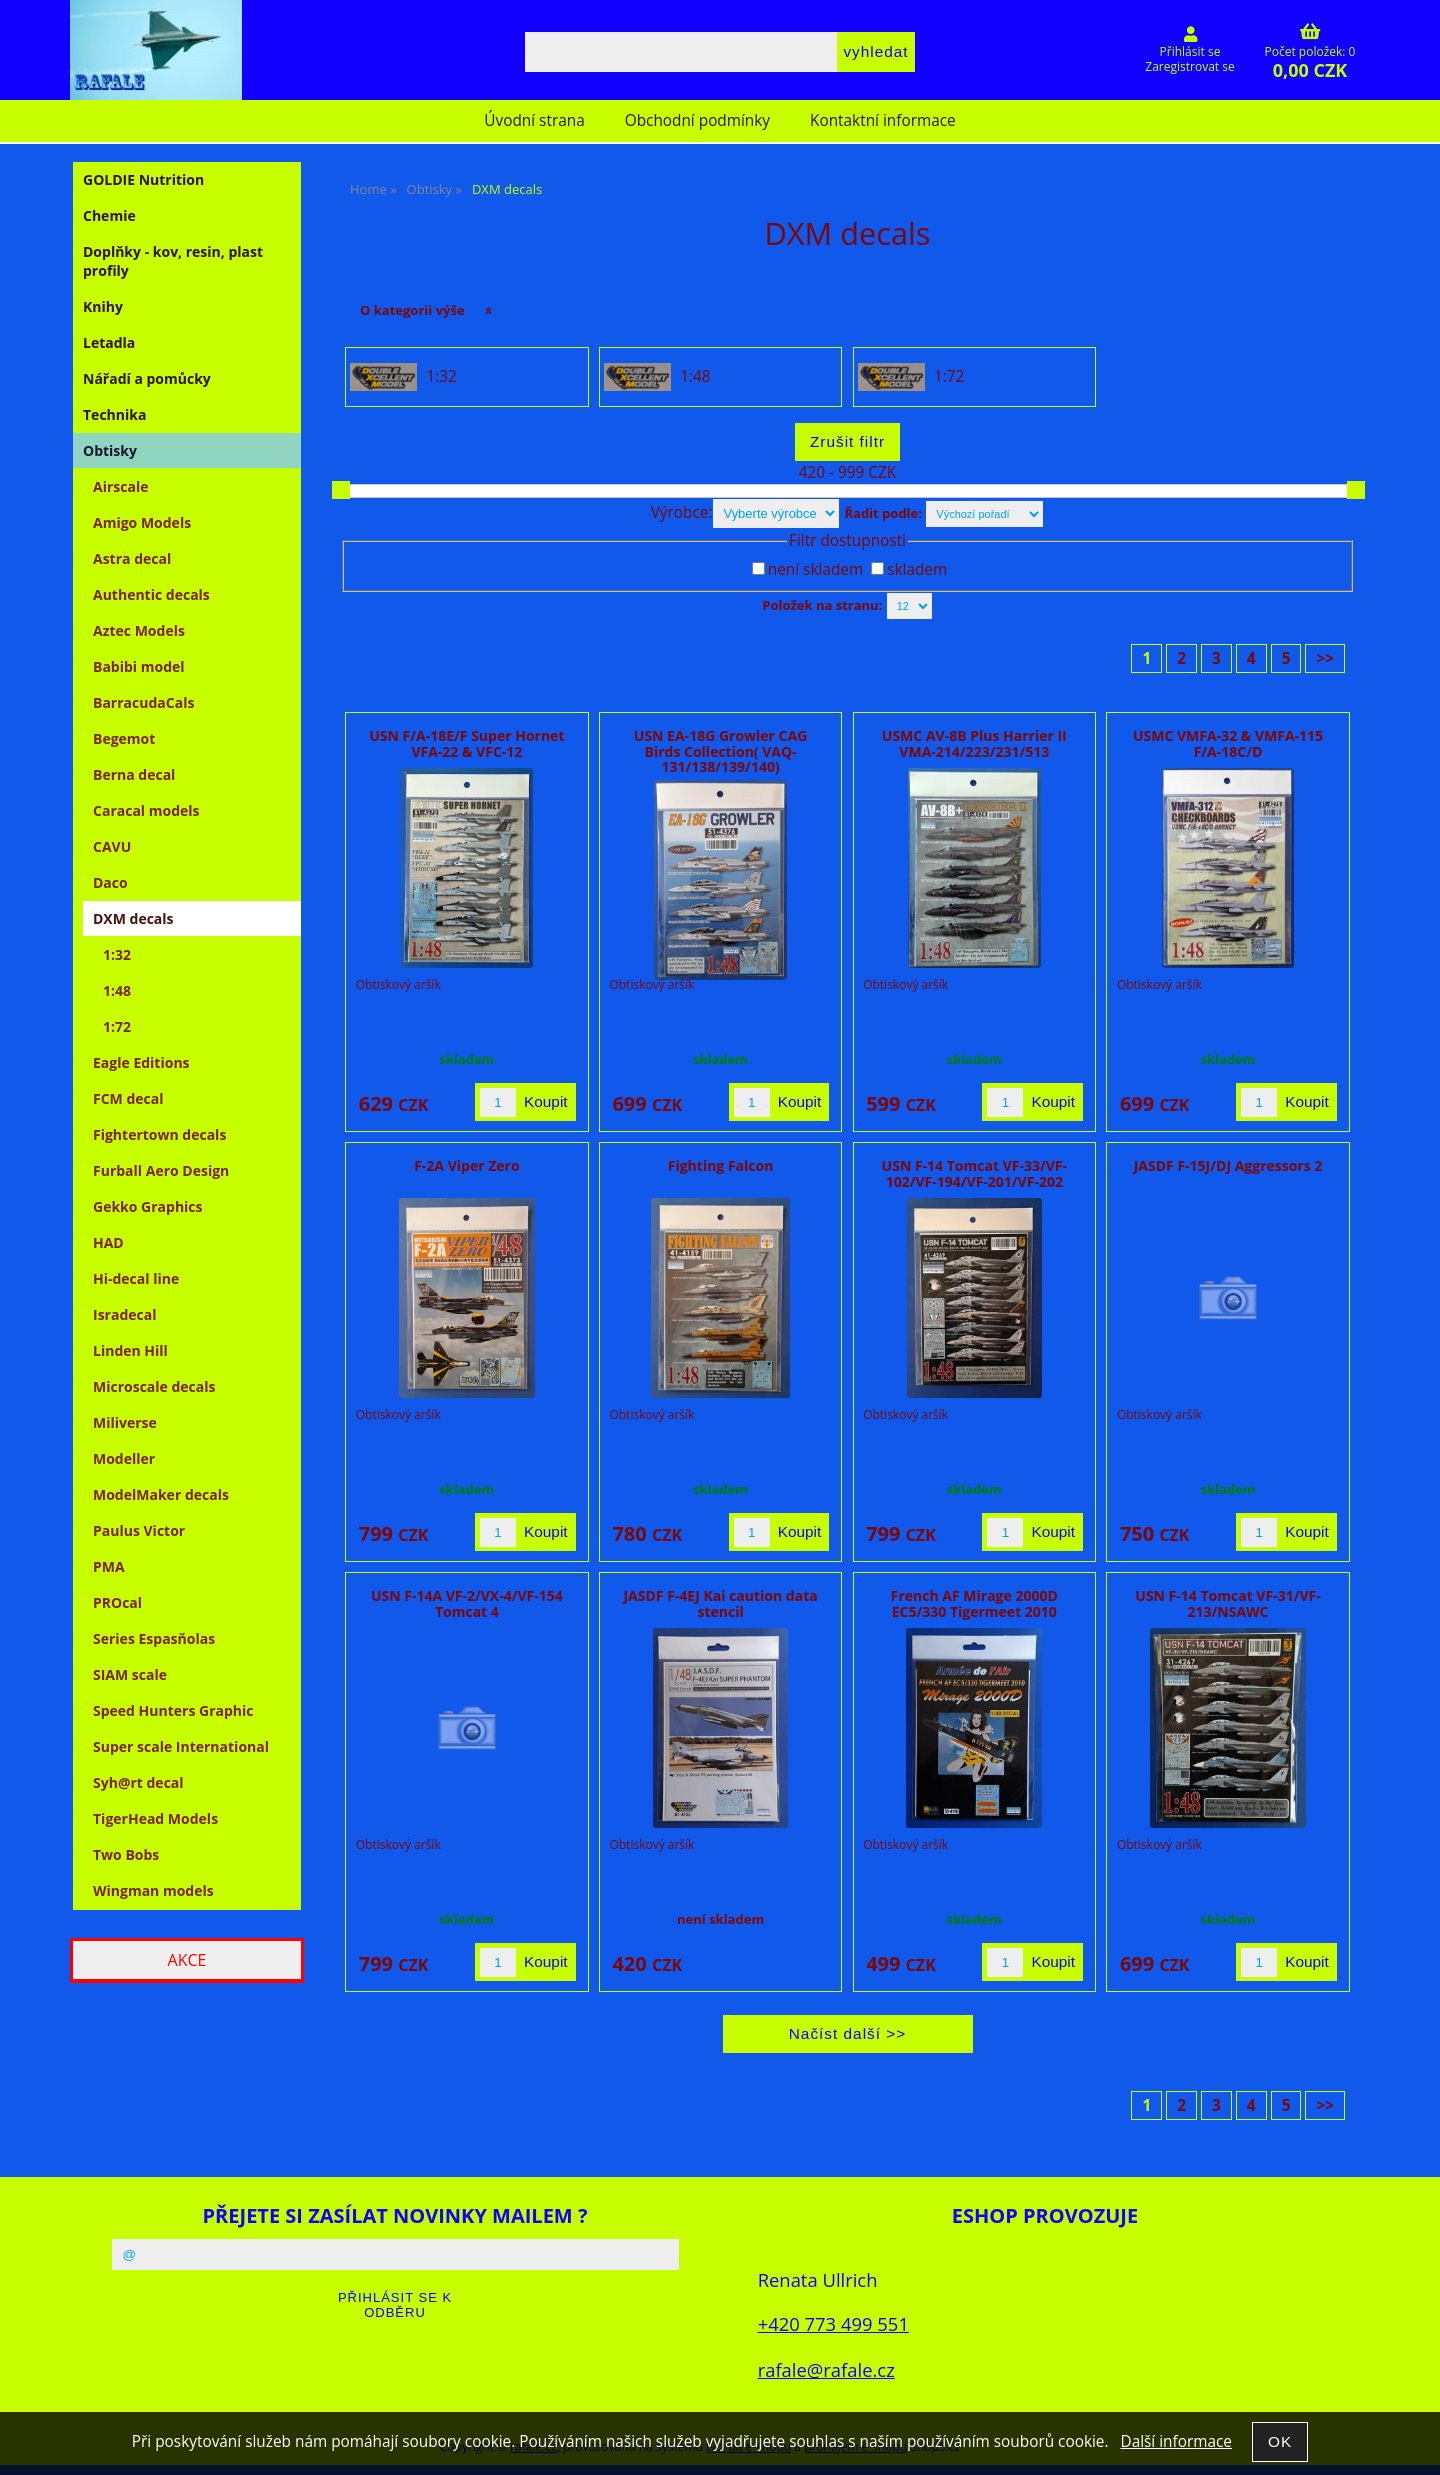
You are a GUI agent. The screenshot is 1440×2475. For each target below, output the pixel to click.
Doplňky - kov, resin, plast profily (173, 261)
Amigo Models (142, 522)
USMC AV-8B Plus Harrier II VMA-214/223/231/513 (974, 743)
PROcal (117, 1602)
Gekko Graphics (148, 1206)
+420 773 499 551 (833, 2323)
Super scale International (181, 1746)
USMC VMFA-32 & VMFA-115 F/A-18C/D (1228, 743)
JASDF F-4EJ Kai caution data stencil (720, 1603)
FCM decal (128, 1098)
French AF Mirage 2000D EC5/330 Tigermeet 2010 (974, 1603)
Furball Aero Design (161, 1170)
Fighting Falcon (721, 1165)
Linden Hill (130, 1350)
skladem (917, 569)
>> (1325, 658)
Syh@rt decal (138, 1782)
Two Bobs (126, 1854)
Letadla (109, 342)
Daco (110, 882)
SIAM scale (130, 1674)
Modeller (124, 1458)
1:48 (695, 377)
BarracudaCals (143, 702)
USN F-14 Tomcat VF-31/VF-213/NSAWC (1227, 1603)
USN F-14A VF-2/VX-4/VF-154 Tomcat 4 (467, 1603)
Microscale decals (154, 1386)
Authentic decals (151, 594)
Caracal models (146, 810)
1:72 (949, 377)
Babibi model (139, 666)
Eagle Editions (141, 1062)
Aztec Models (139, 630)
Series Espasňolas (154, 1638)
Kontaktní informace (883, 120)
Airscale (120, 486)
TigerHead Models (155, 1818)
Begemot (124, 738)
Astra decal (132, 558)
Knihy (103, 306)
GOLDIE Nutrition (143, 179)
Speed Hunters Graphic (173, 1710)
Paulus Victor (139, 1530)
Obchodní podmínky (697, 120)
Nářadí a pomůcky (147, 378)
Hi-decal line (136, 1278)
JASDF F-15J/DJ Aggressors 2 (1228, 1165)
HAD (108, 1242)
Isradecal (124, 1314)
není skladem (815, 569)
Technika (114, 414)
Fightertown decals (159, 1134)
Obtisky (110, 450)
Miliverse (125, 1422)
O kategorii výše (412, 310)
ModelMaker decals (161, 1494)
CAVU (112, 846)
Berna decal (134, 774)
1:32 (441, 377)
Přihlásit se (1190, 51)
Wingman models (153, 1890)
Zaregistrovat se (1189, 66)
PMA (109, 1566)
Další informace (1175, 2441)
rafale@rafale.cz (826, 2369)
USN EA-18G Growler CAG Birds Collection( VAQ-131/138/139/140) (721, 751)
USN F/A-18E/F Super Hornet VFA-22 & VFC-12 (466, 743)
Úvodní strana (534, 120)
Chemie (109, 215)
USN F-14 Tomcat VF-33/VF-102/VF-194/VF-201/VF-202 (974, 1173)
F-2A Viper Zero (466, 1165)
